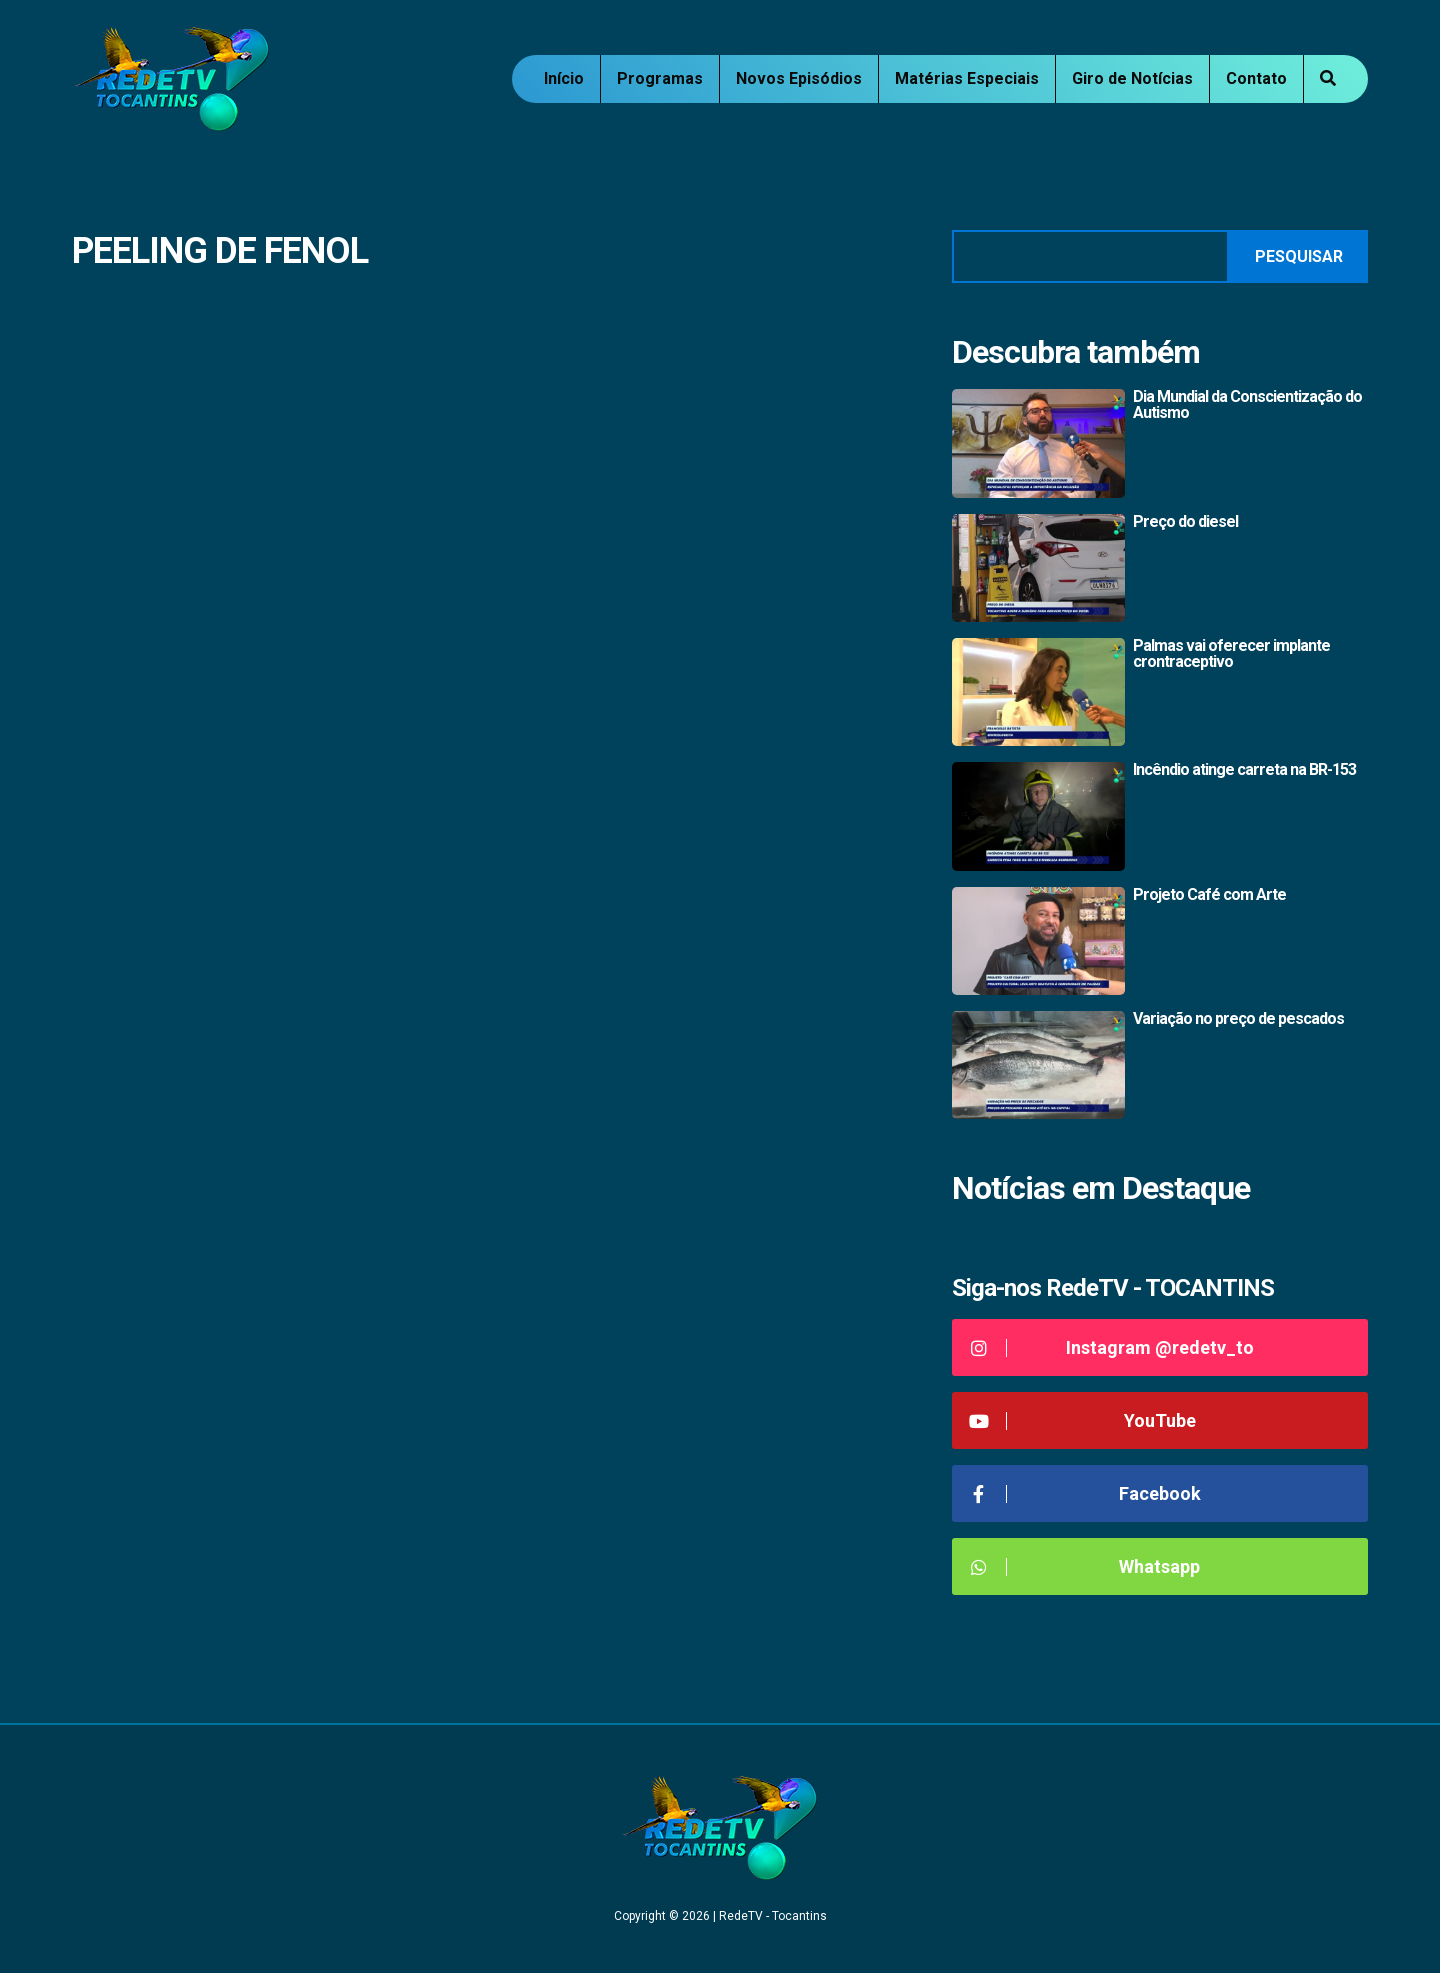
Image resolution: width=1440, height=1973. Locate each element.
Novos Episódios (799, 78)
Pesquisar (1299, 256)
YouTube (1081, 1420)
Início (564, 78)
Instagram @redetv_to (1110, 1347)
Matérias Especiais (967, 78)
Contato (1256, 78)
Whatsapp (1083, 1566)
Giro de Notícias (1132, 78)
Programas (660, 78)
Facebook (1084, 1493)
